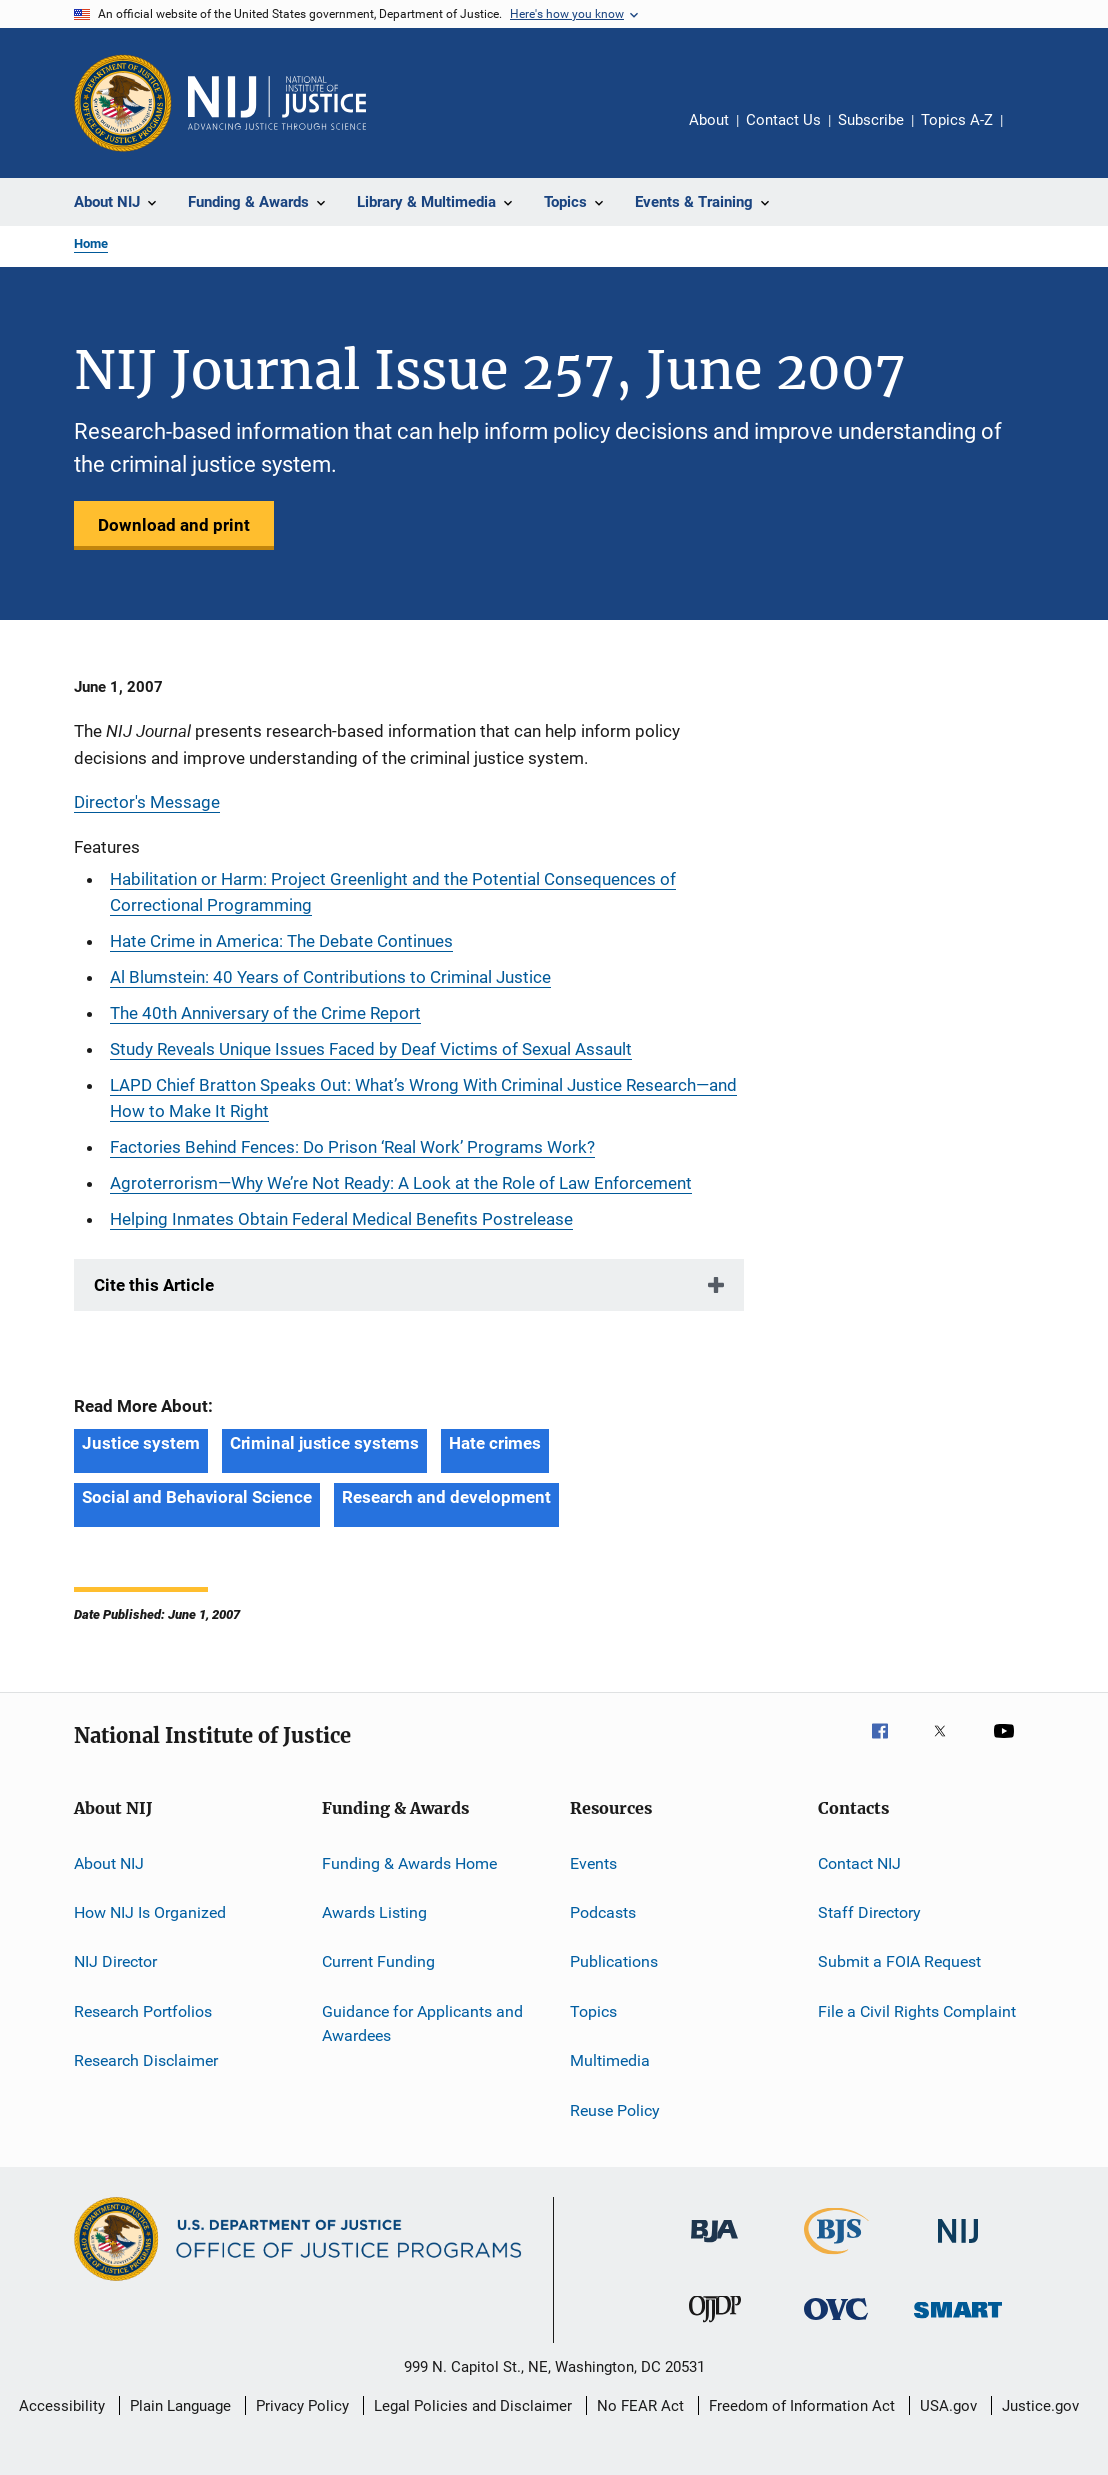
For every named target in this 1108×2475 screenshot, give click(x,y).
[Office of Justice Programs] (123, 103)
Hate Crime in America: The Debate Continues (281, 941)
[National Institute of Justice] (958, 2246)
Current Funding (378, 1961)
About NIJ (109, 1863)
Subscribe (871, 120)
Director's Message (147, 802)
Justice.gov (1040, 2406)
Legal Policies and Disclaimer (473, 2406)
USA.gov (948, 2406)
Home (91, 243)
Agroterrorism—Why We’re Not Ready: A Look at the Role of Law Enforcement (401, 1183)
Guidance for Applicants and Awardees (422, 2023)
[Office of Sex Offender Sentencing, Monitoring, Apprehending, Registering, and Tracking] (958, 2321)
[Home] (277, 103)
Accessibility (62, 2406)
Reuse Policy (615, 2109)
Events (593, 1863)
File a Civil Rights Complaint (917, 2011)
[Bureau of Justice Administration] (714, 2246)
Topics (593, 2011)
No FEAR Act (640, 2406)
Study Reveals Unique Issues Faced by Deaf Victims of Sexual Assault (371, 1049)
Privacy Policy (302, 2406)
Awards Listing (374, 1912)
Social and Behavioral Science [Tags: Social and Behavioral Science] (197, 1497)
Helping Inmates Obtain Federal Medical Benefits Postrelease (341, 1219)
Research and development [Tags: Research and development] (446, 1497)
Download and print (174, 525)
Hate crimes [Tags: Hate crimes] (495, 1443)
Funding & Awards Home (409, 1863)
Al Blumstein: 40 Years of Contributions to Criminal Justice (330, 977)
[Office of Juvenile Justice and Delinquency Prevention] (715, 2326)
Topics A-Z (957, 120)
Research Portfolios (143, 2011)
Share (1034, 134)
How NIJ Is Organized (150, 1912)
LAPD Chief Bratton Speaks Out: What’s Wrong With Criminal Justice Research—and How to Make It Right (423, 1098)
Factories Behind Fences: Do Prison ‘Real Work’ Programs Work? (352, 1147)
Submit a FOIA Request (899, 1961)
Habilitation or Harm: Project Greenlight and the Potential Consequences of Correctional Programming (393, 892)
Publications (614, 1961)
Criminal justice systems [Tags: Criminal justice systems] (325, 1443)
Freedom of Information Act (802, 2406)
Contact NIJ (859, 1863)
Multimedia (610, 2060)
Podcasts (603, 1912)
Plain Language (180, 2406)
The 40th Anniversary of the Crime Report (265, 1013)
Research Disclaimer (146, 2060)
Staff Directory (869, 1912)
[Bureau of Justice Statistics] (836, 2258)
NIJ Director (115, 1961)
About (709, 120)
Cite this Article (154, 1285)
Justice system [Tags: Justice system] (141, 1443)
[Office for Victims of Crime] (836, 2323)
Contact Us (783, 120)
